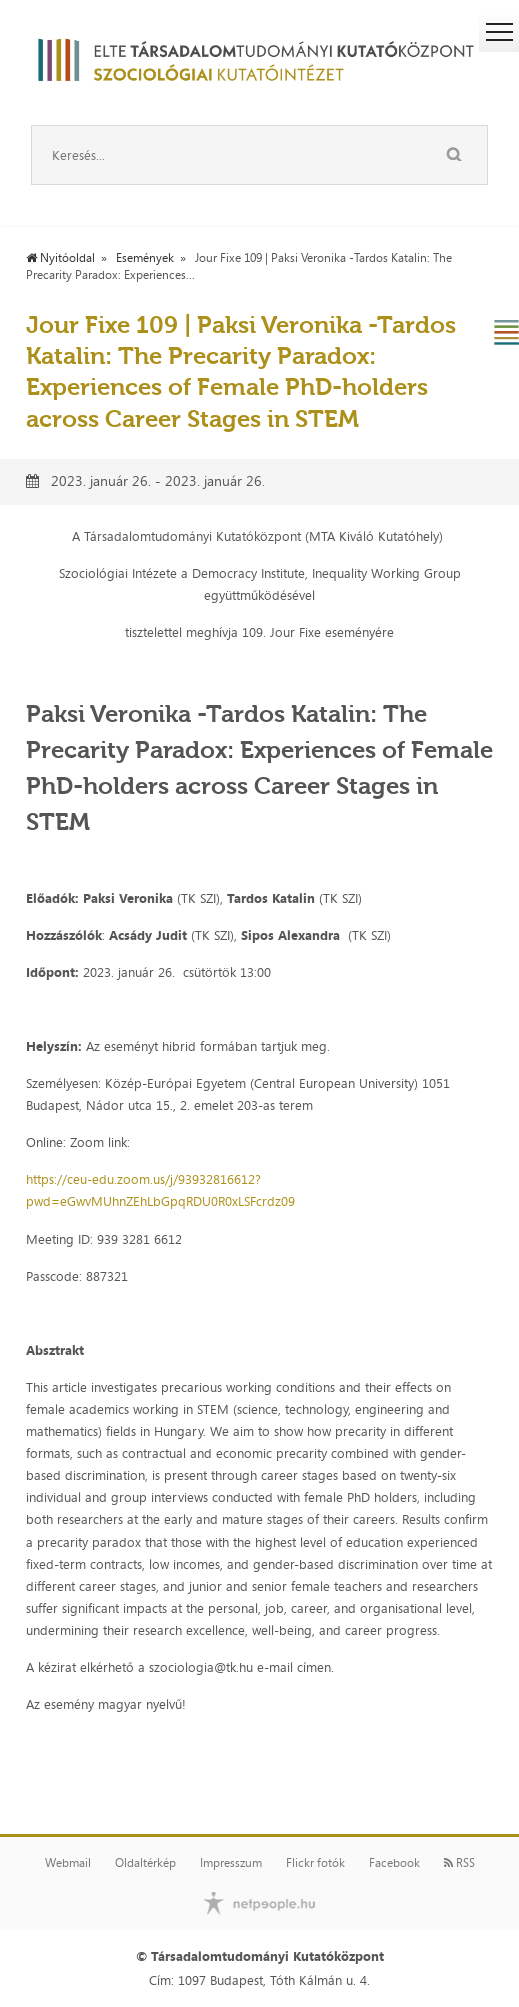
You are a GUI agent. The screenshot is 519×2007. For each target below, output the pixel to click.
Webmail (68, 1863)
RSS (459, 1863)
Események (145, 258)
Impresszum (231, 1863)
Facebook (394, 1863)
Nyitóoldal (60, 258)
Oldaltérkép (145, 1863)
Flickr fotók (315, 1863)
